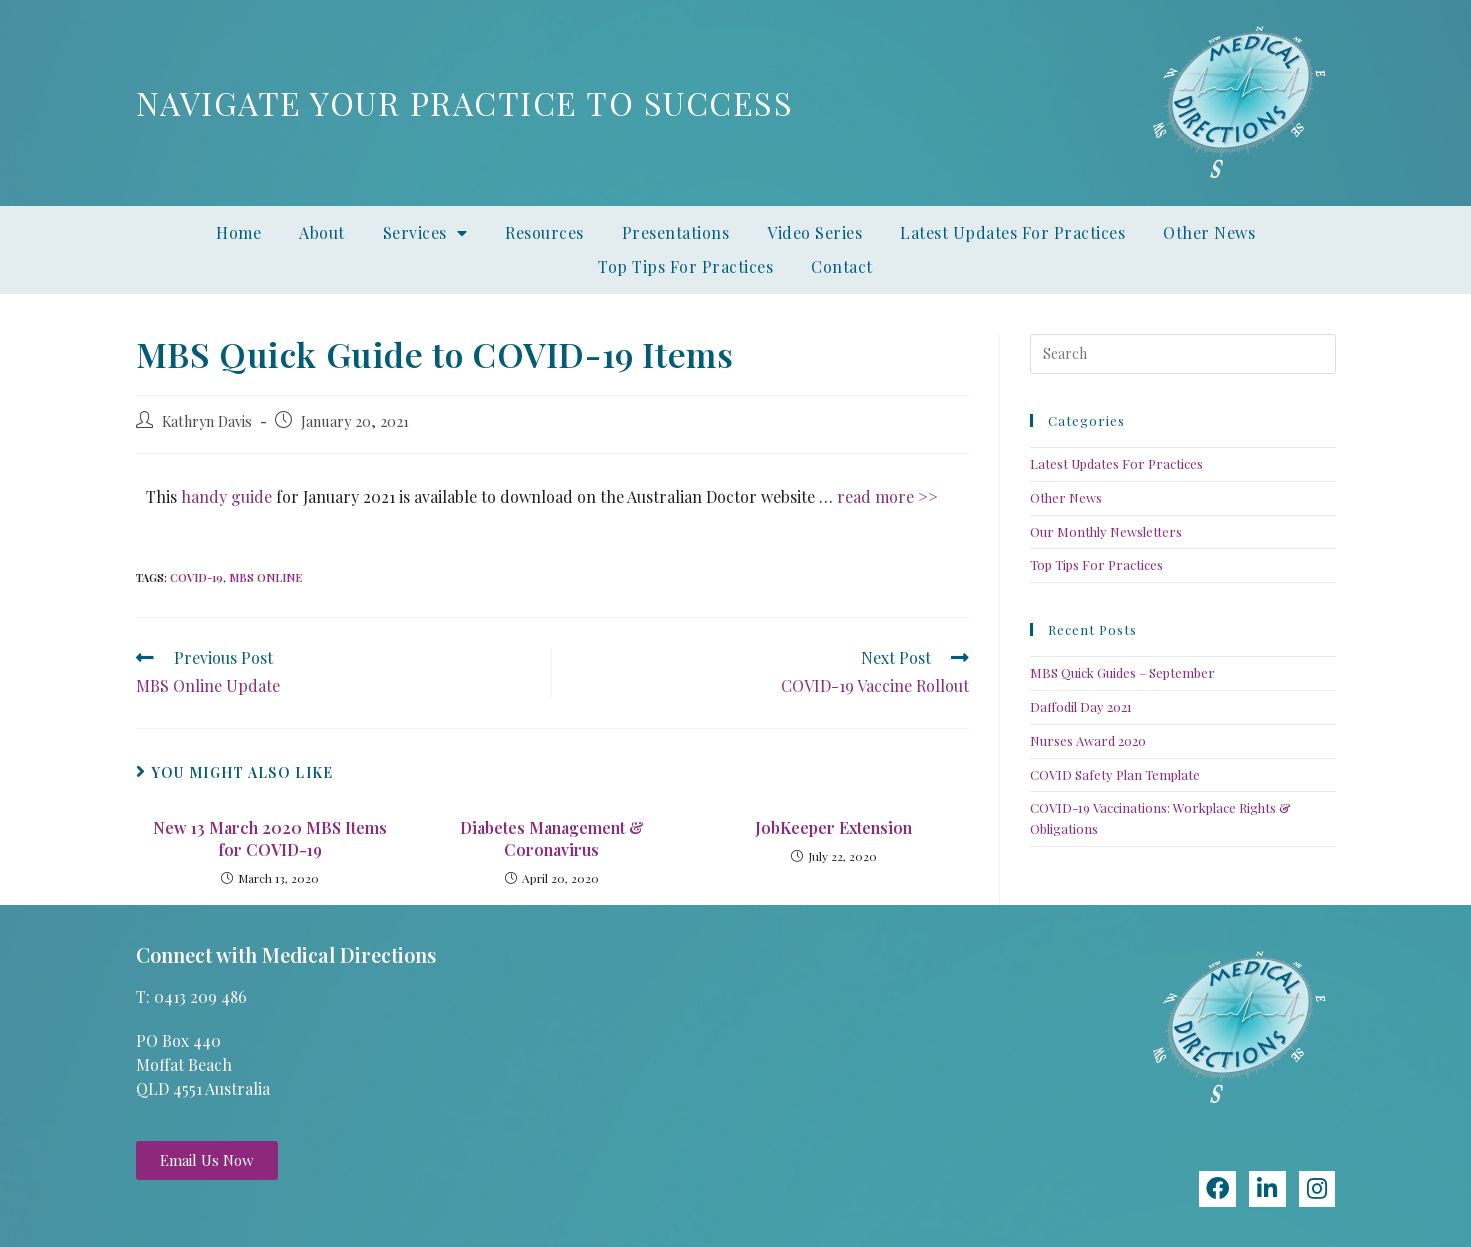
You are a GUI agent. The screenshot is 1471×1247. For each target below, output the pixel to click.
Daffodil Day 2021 (1081, 706)
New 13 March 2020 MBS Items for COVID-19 (270, 838)
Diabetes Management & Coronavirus (552, 838)
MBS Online (265, 577)
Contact (842, 266)
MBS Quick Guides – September (1122, 672)
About (322, 232)
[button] (207, 1160)
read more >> (887, 496)
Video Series (814, 232)
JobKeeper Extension (833, 827)
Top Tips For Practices (685, 266)
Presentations (676, 232)
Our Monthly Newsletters (1106, 531)
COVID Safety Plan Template (1115, 774)
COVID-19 (196, 577)
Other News (1209, 232)
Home (238, 232)
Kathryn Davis (207, 421)
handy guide (226, 496)
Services (425, 233)
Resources (544, 232)
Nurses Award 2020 (1088, 740)
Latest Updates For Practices (1012, 232)
